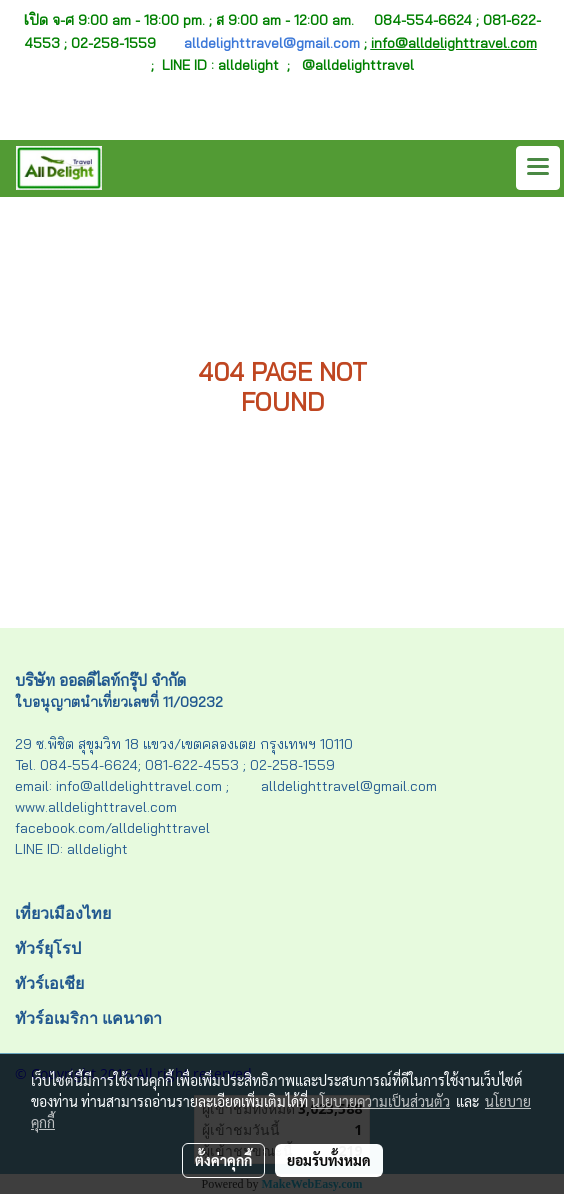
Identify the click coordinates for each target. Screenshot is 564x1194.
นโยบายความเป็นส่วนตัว (380, 1101)
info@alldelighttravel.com (454, 43)
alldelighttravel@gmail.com (272, 43)
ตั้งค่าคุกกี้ (223, 1160)
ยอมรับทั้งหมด (329, 1160)
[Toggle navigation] (538, 168)
